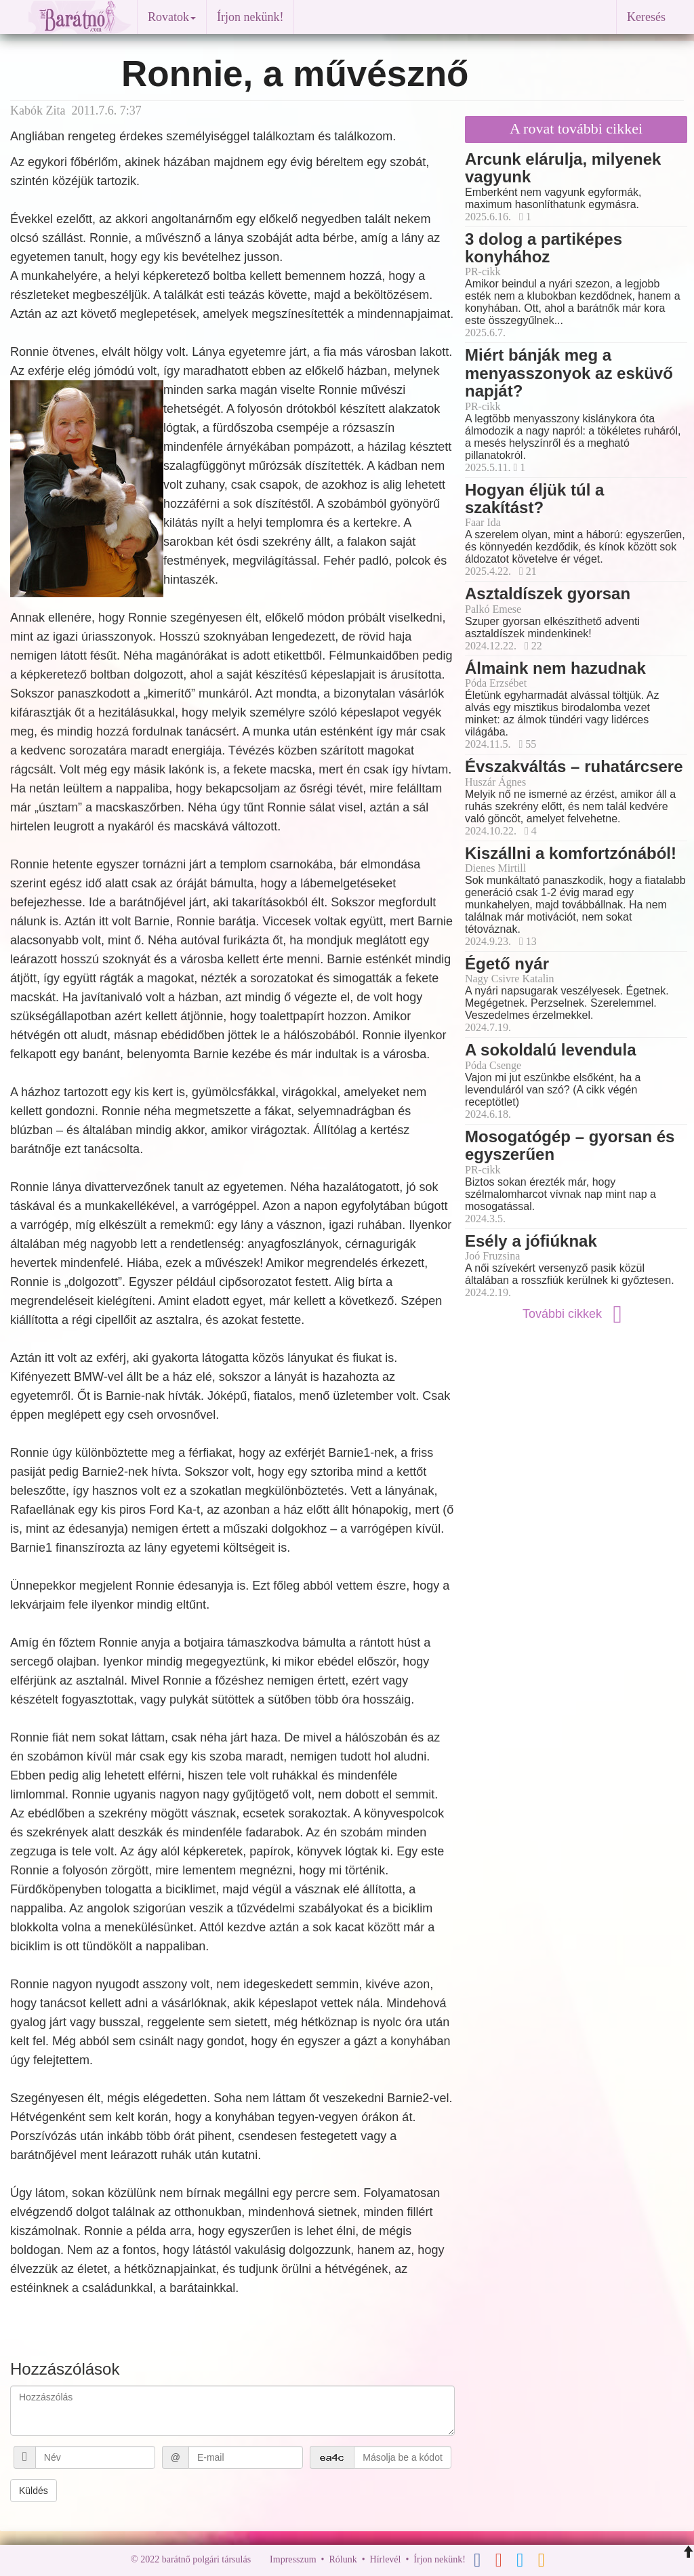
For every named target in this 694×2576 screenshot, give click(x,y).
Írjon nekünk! (250, 17)
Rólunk (342, 2559)
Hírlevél (385, 2559)
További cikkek (576, 1314)
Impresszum (293, 2559)
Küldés (33, 2490)
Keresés (646, 17)
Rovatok (172, 17)
